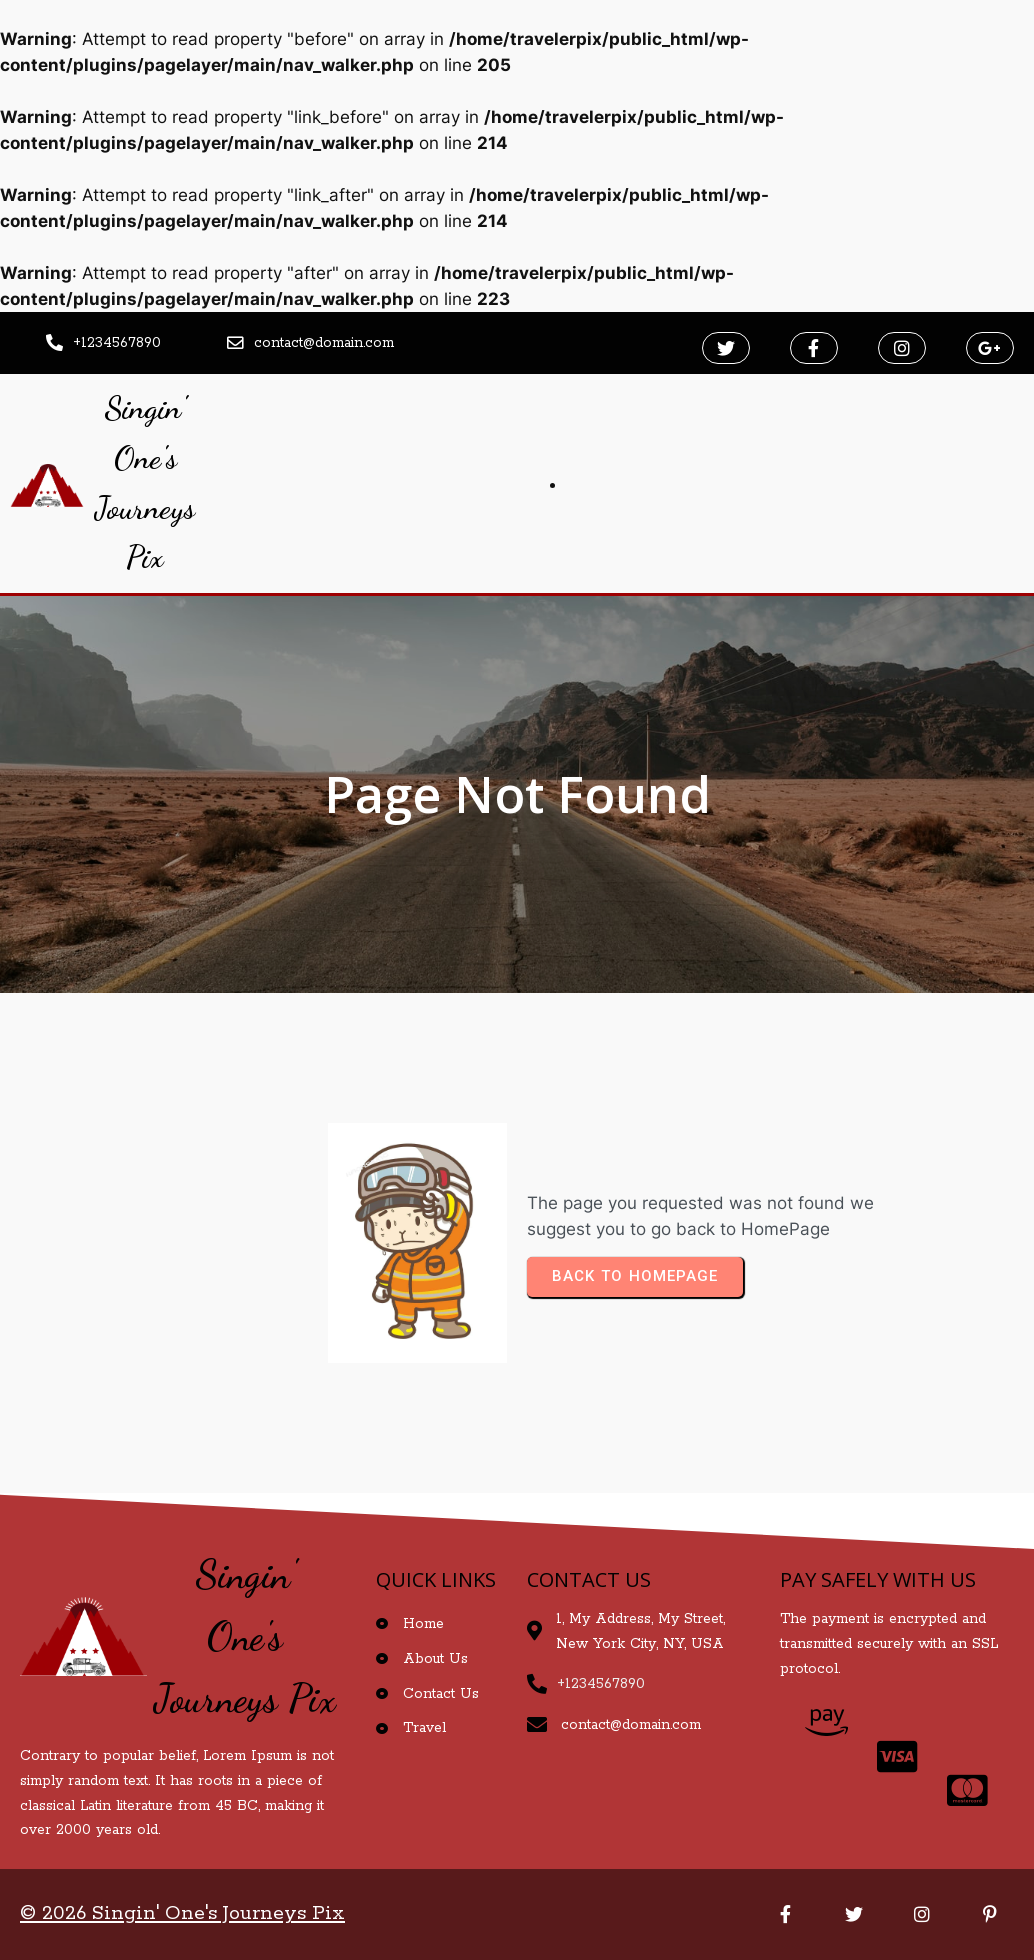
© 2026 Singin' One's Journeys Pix (182, 1913)
